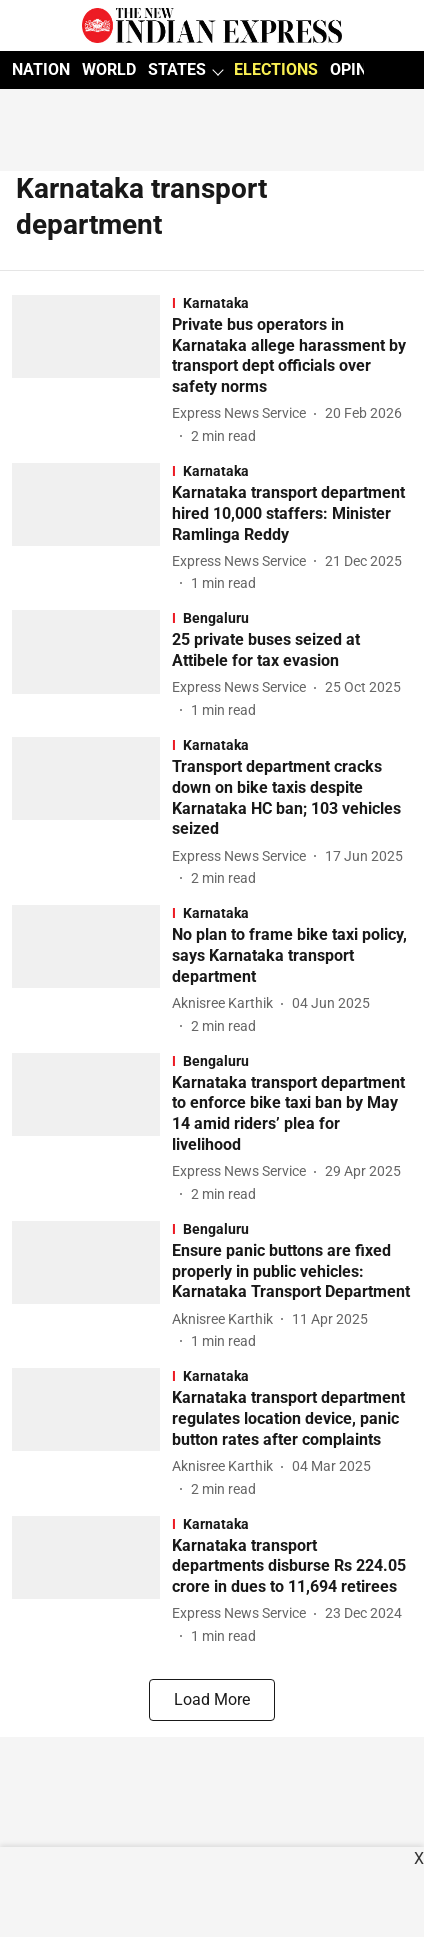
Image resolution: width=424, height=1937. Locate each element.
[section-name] (292, 303)
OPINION (362, 69)
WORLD (109, 69)
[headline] (292, 356)
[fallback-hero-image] (92, 371)
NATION (41, 69)
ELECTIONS (276, 69)
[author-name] (243, 413)
